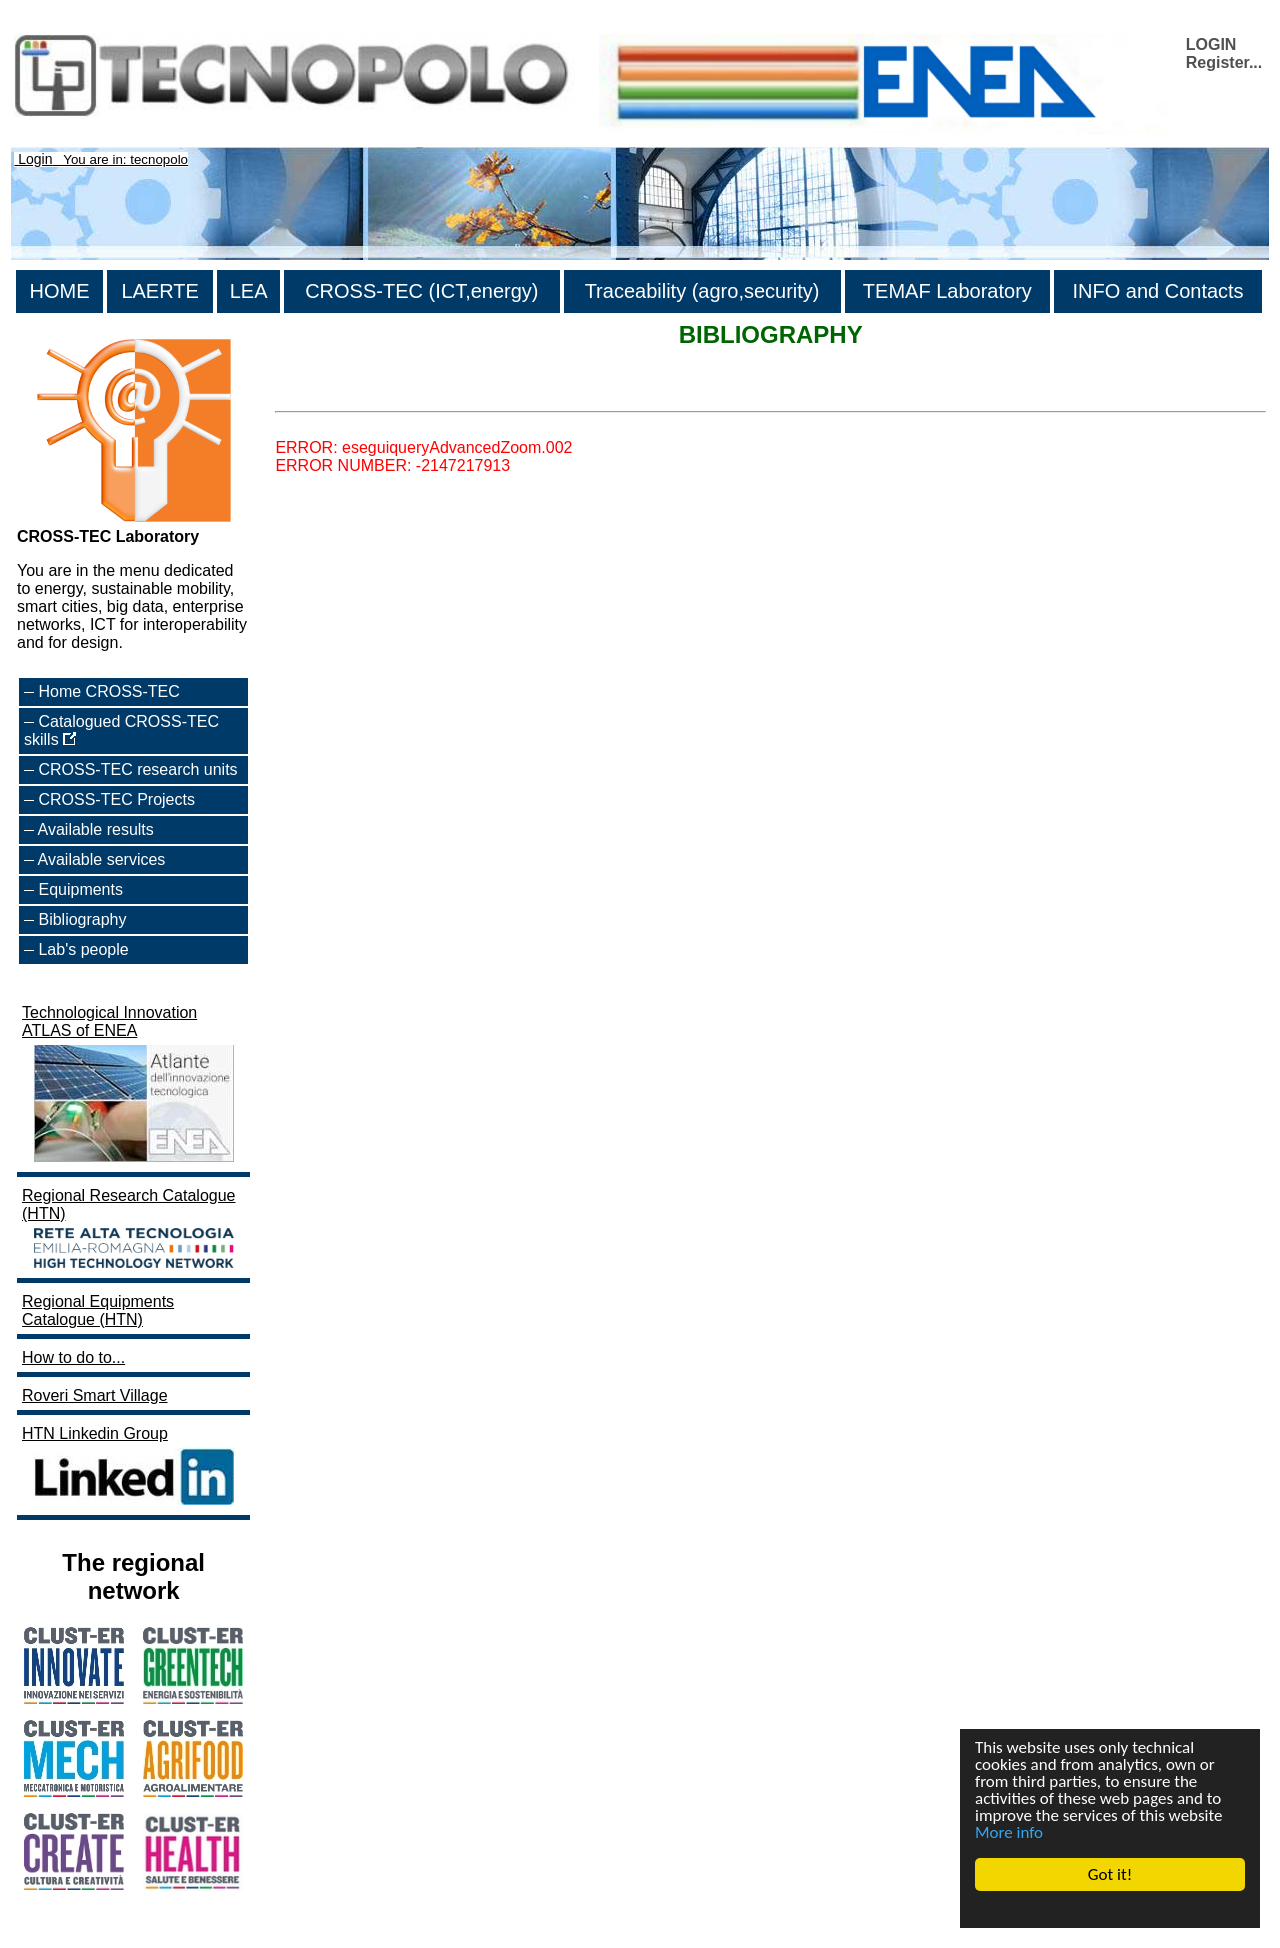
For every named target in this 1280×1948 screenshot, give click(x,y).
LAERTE (159, 291)
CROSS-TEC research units (137, 769)
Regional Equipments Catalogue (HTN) (98, 1310)
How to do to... (73, 1357)
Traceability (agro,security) (702, 291)
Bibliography (82, 919)
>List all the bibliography (361, 393)
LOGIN (1211, 44)
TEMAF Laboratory (947, 291)
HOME (60, 291)
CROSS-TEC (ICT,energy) (421, 291)
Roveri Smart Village (95, 1395)
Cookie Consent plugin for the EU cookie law (1110, 1909)
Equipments (80, 889)
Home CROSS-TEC (108, 691)
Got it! (1110, 1874)
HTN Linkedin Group (130, 1467)
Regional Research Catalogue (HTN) (130, 1230)
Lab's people (83, 949)
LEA (249, 291)
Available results (96, 829)
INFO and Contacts (1157, 291)
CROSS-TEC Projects (116, 799)
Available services (102, 859)
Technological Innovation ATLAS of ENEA (130, 1085)
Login (35, 159)
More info (1009, 1832)
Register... (1224, 62)
